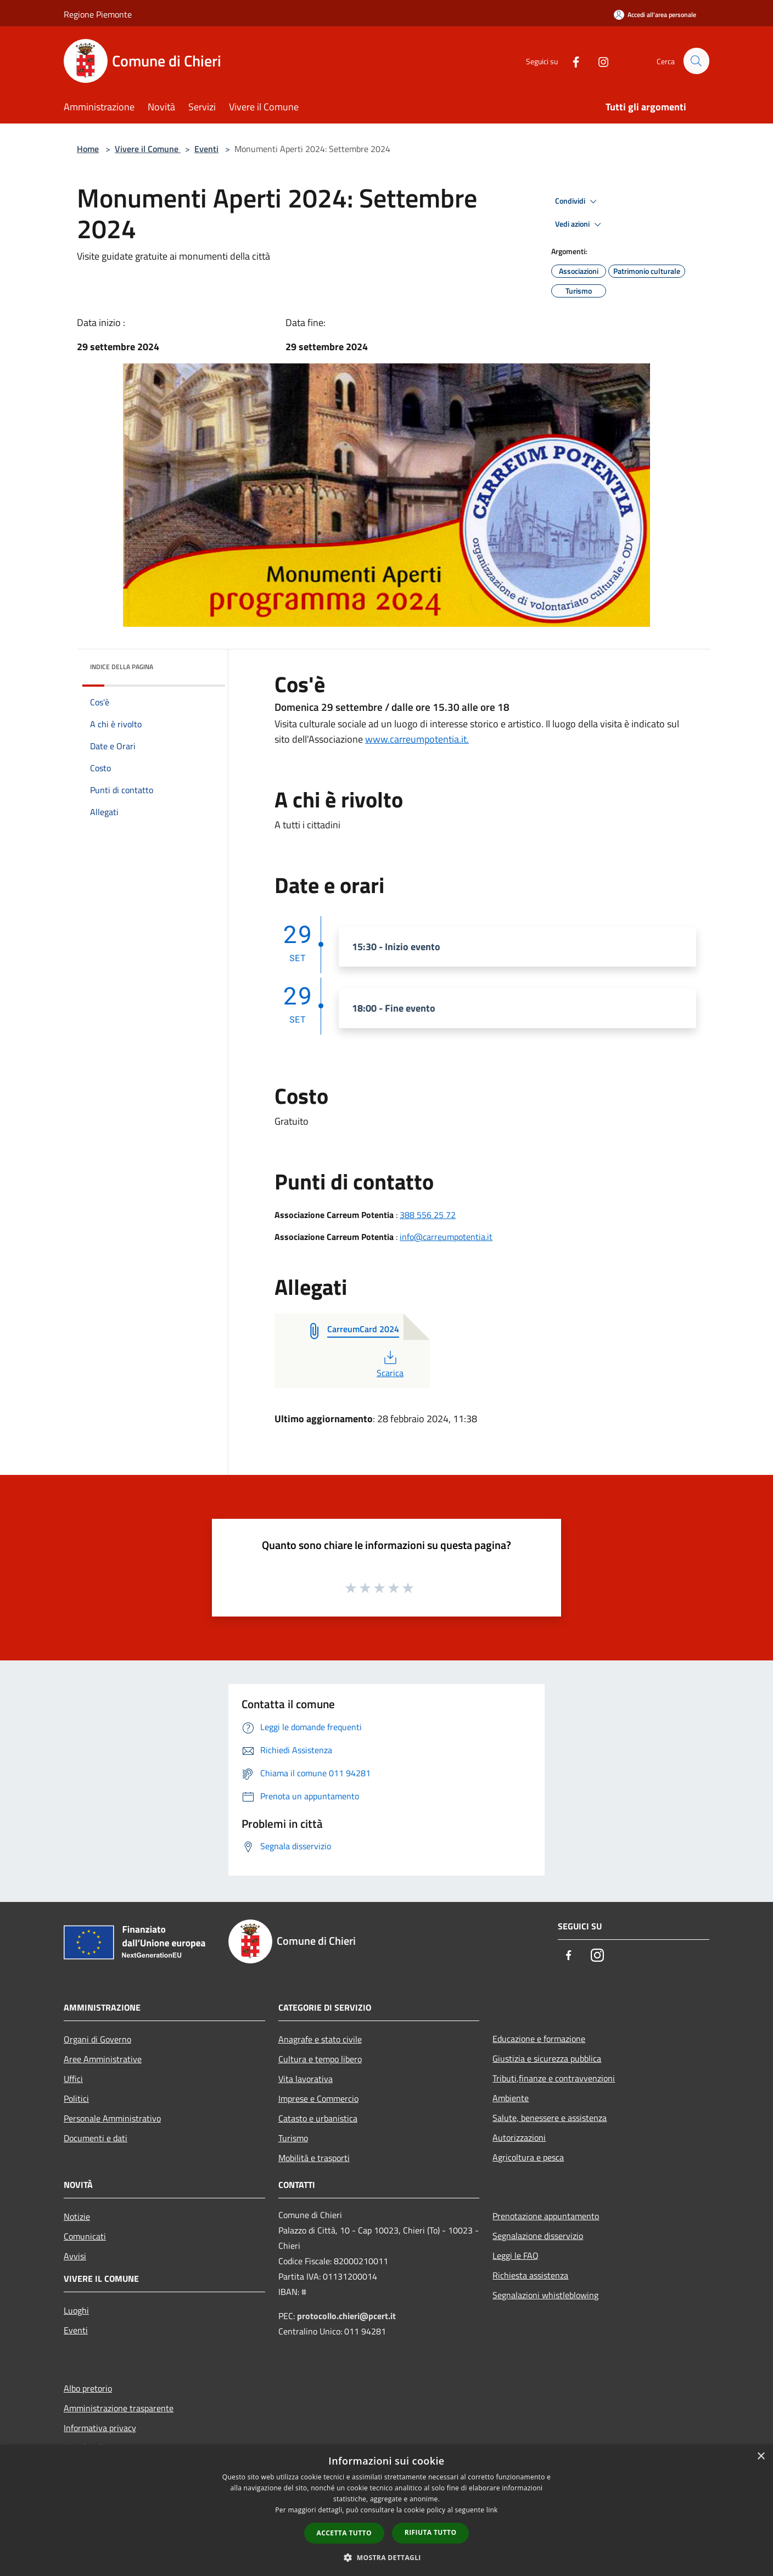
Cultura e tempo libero (320, 2059)
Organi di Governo (97, 2039)
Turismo (293, 2138)
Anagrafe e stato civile (320, 2039)
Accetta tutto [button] (344, 2533)
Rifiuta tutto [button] (431, 2532)
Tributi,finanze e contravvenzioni (553, 2078)
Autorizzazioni (519, 2137)
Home (88, 148)
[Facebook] (571, 60)
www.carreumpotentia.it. (417, 739)
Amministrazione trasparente (118, 2408)
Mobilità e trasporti (314, 2157)
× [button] (761, 2456)
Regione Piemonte (98, 14)
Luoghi (76, 2310)
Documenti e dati (95, 2138)
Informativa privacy (100, 2427)
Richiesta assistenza (530, 2275)
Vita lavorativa (305, 2078)
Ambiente (510, 2097)
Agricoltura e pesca (528, 2157)
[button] (386, 2557)
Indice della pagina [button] (121, 666)
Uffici (73, 2078)
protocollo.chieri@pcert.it (346, 2315)
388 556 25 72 (428, 1214)
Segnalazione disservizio (537, 2235)
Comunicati (85, 2236)
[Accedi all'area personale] (655, 14)
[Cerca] (696, 61)
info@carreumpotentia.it (446, 1236)
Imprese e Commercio (318, 2098)
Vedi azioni (579, 224)
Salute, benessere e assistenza (549, 2117)
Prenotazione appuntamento (545, 2216)
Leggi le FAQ (515, 2255)
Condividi (577, 201)
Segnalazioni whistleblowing (545, 2295)
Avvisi (75, 2256)
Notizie (77, 2216)
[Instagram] (598, 60)
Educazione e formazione (538, 2038)
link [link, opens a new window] (492, 2510)
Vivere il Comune (148, 148)
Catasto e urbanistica (317, 2118)
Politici (76, 2098)
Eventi (206, 148)
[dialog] (386, 2510)
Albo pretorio (88, 2388)
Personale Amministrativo (112, 2118)
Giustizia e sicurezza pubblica (546, 2058)
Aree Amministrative (103, 2059)
